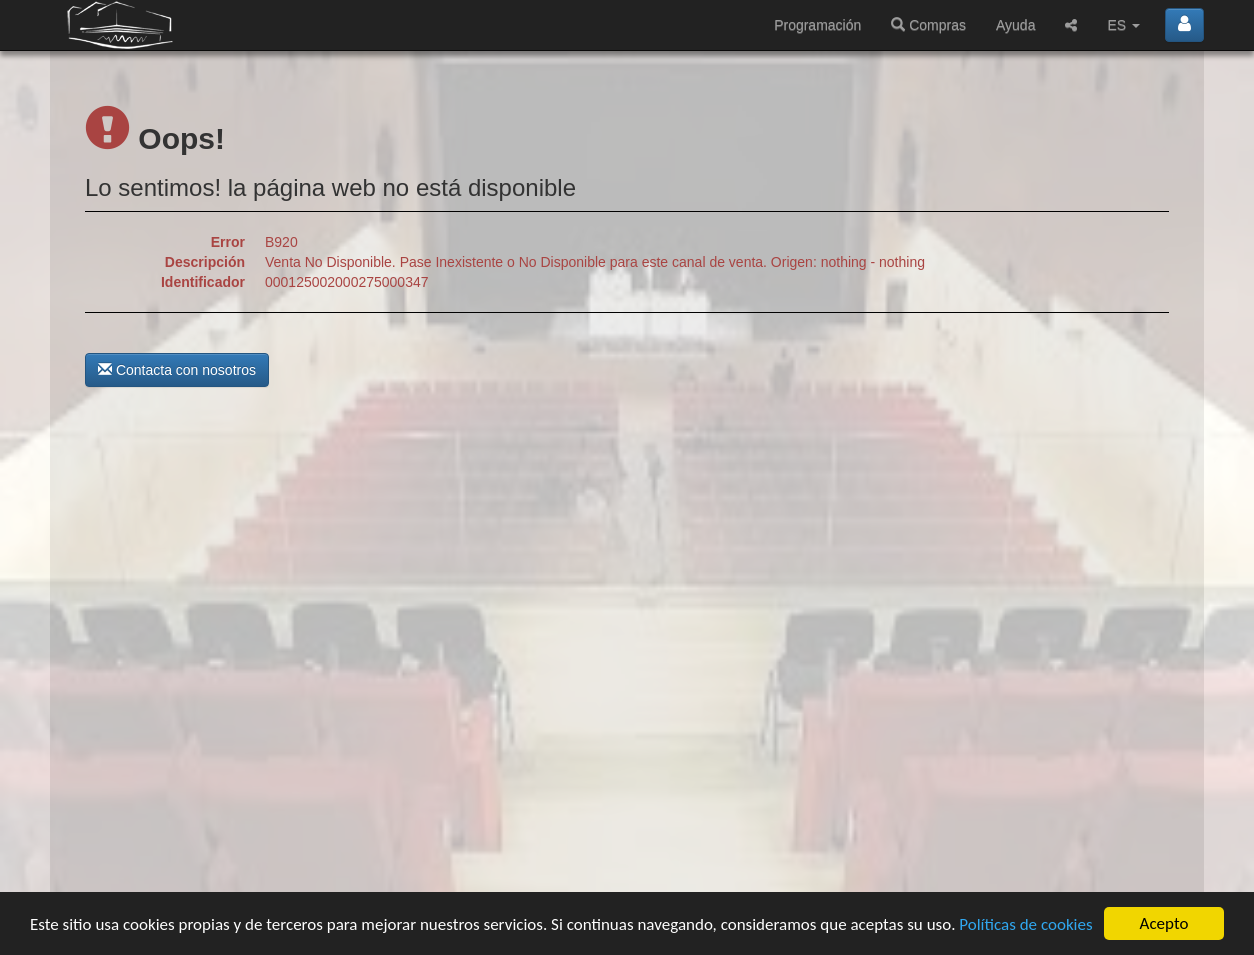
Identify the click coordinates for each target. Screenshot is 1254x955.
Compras (928, 25)
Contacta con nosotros (177, 370)
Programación (817, 25)
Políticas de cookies (1025, 924)
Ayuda (1015, 25)
